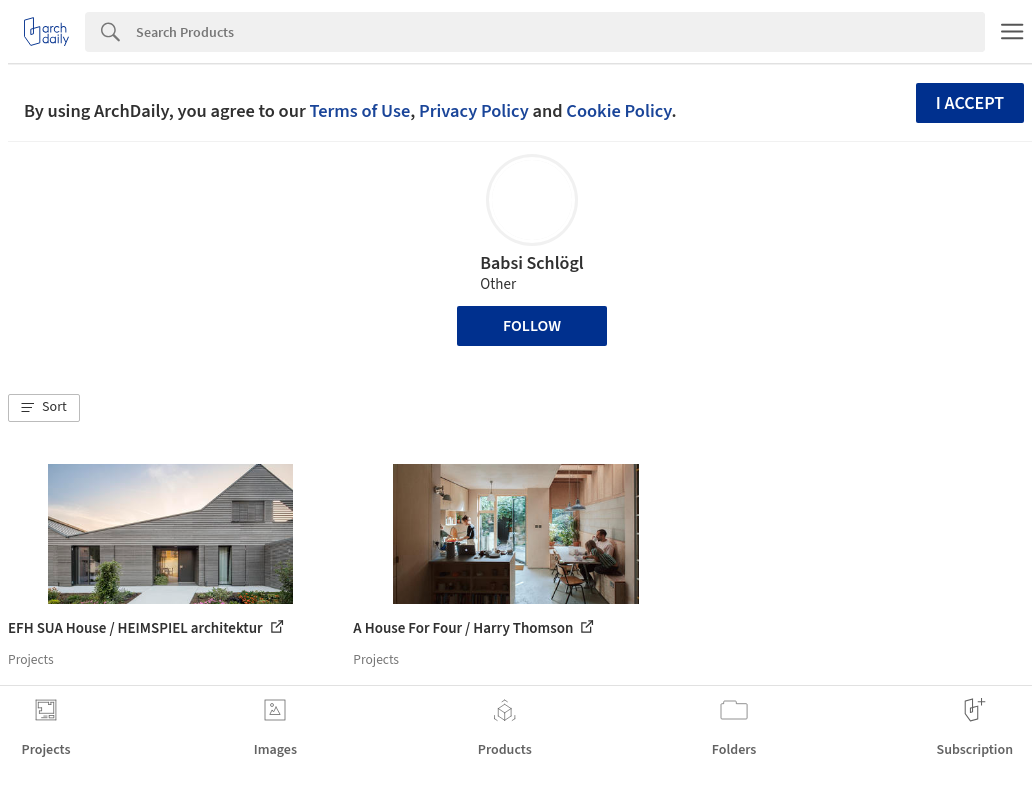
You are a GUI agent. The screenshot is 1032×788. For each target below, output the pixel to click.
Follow (532, 326)
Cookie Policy (618, 111)
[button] (44, 408)
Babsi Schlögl (531, 263)
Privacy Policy (474, 111)
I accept (970, 103)
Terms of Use (359, 111)
